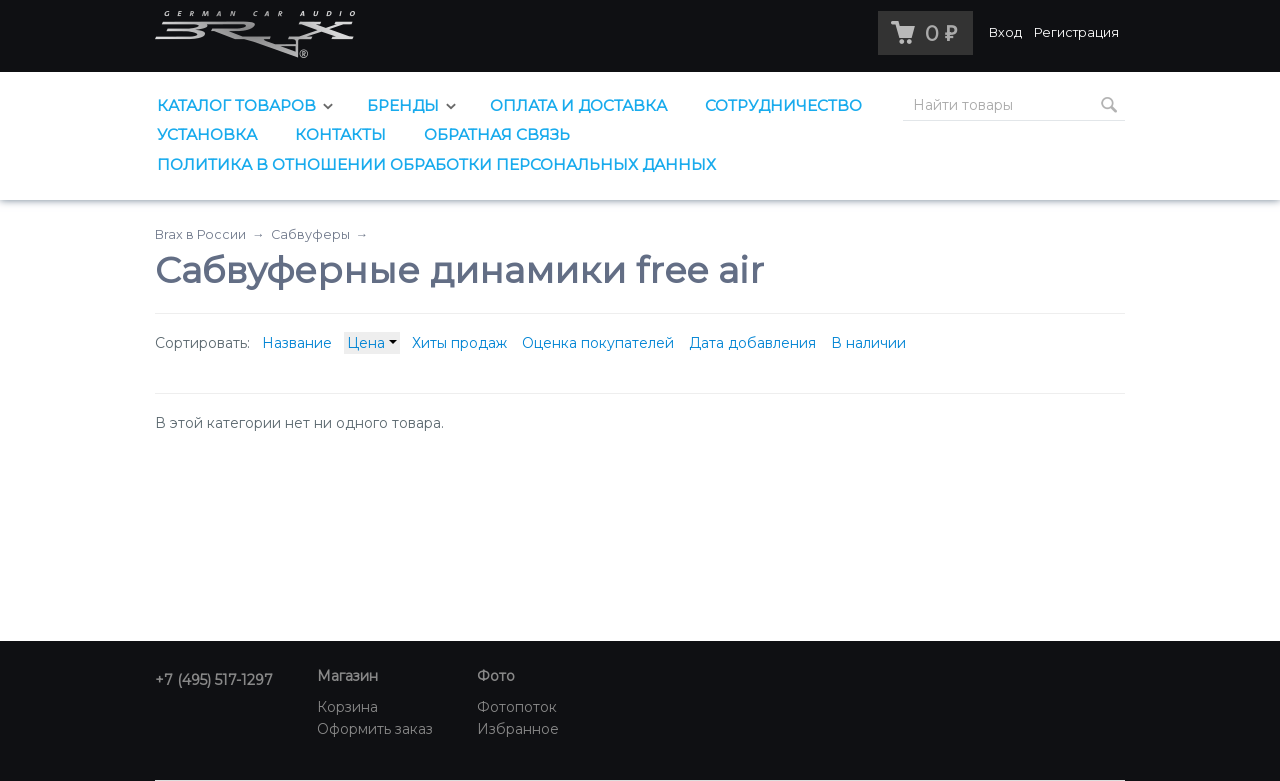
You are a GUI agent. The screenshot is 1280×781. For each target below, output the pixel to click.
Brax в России (200, 234)
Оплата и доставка (578, 105)
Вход (1005, 32)
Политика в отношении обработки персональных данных (436, 164)
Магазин (347, 676)
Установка (207, 134)
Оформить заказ (375, 729)
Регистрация (1076, 32)
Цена (372, 343)
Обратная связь (497, 134)
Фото (496, 676)
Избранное (518, 729)
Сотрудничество (783, 105)
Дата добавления (752, 343)
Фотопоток (517, 707)
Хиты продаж (459, 343)
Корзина (347, 707)
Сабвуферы (310, 234)
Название (297, 343)
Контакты (340, 134)
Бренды (403, 105)
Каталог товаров (236, 105)
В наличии (868, 343)
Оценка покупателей (598, 343)
